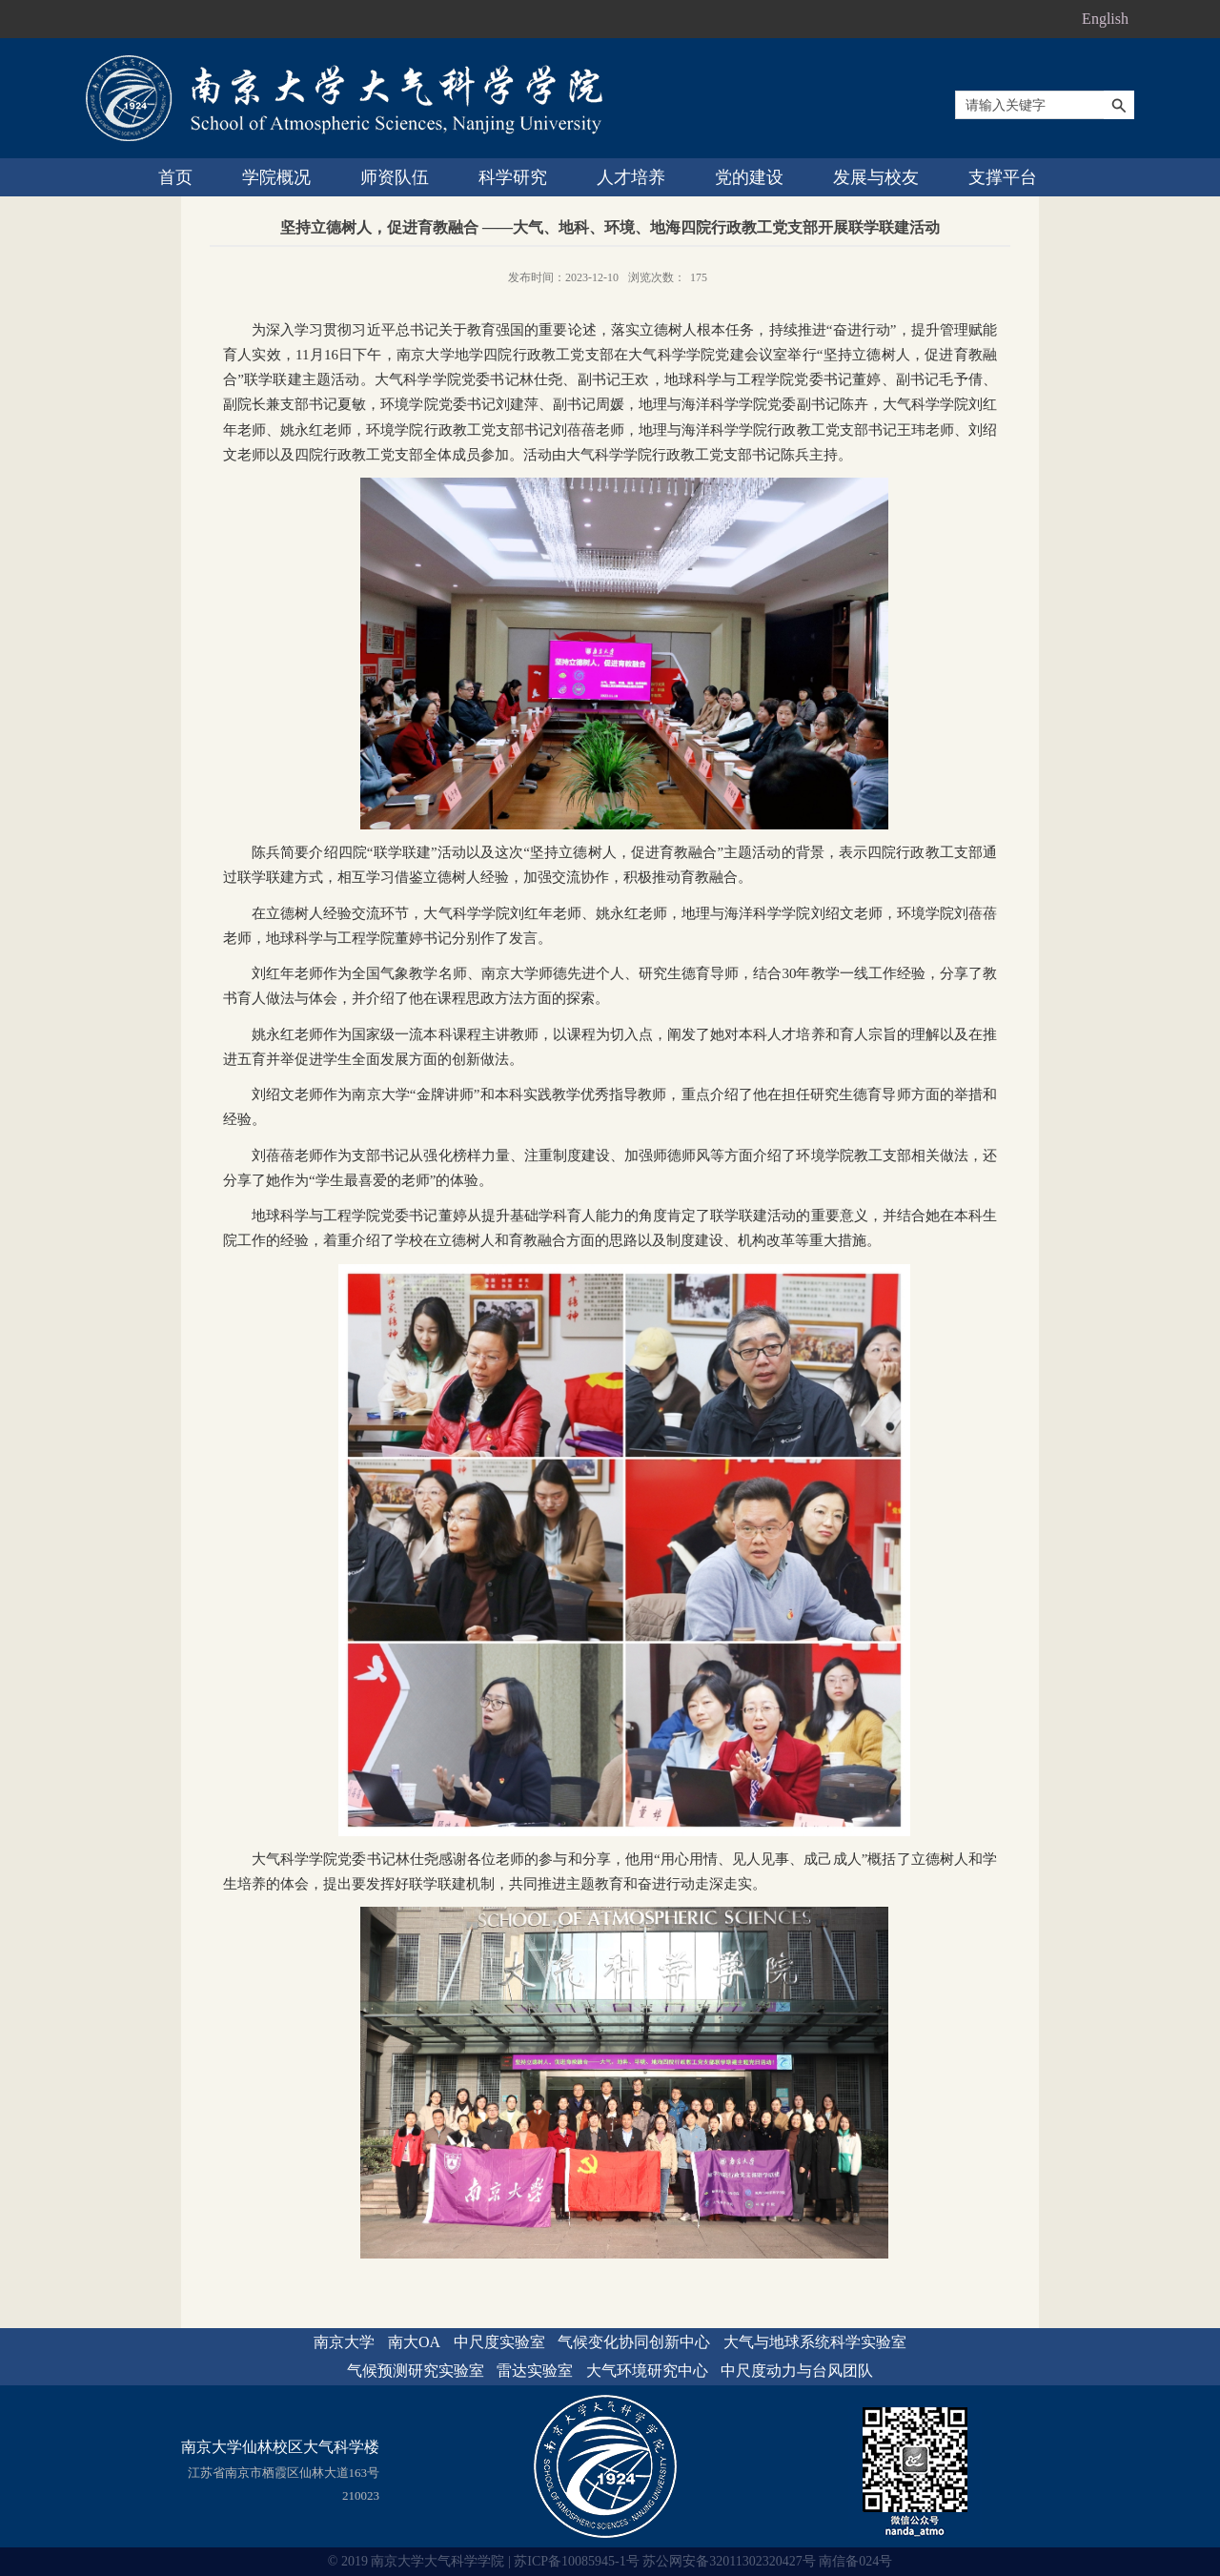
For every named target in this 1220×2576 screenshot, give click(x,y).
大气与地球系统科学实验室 (814, 2342)
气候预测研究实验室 (415, 2370)
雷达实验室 (535, 2370)
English (1105, 18)
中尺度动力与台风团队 (797, 2370)
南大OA (414, 2342)
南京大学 (344, 2342)
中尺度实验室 (499, 2342)
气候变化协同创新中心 (634, 2342)
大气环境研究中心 (647, 2370)
